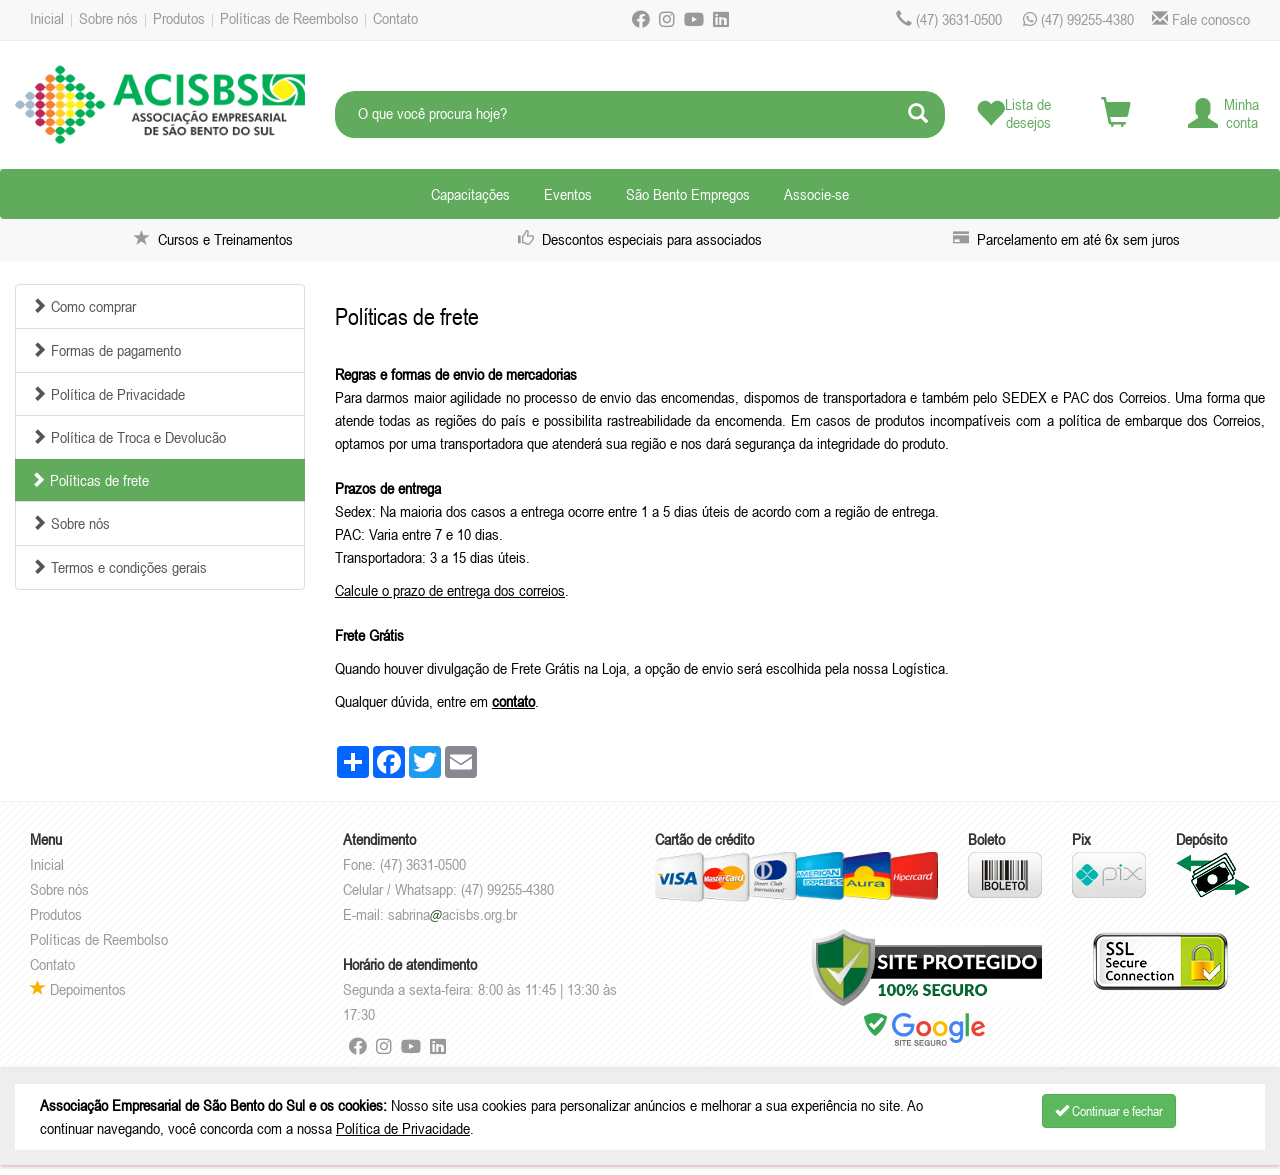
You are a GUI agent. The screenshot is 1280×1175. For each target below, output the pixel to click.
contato (513, 701)
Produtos (179, 18)
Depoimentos (78, 989)
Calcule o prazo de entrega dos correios (450, 590)
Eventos (568, 194)
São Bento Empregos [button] (688, 194)
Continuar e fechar (1109, 1111)
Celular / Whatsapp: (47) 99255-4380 (448, 889)
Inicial (47, 18)
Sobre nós (108, 18)
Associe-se (816, 194)
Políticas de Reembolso (289, 18)
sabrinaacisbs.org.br (452, 914)
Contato (395, 18)
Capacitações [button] (470, 194)
